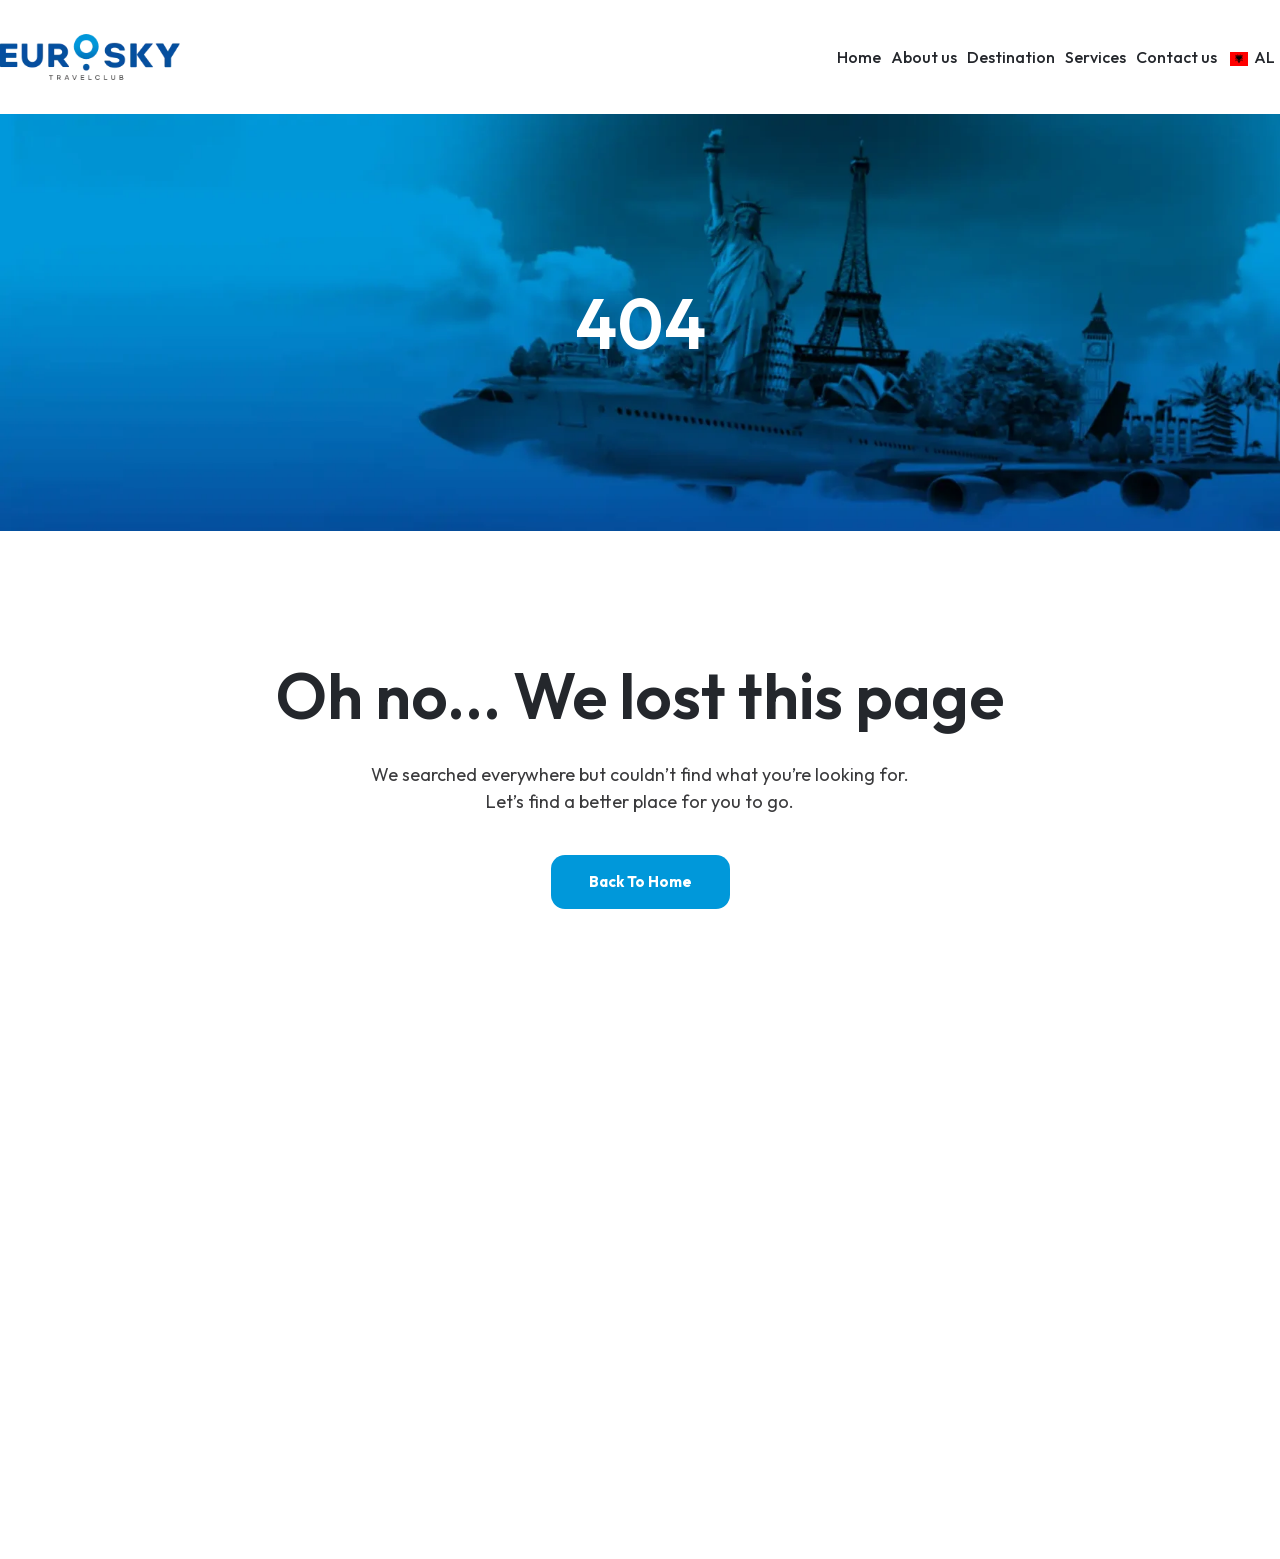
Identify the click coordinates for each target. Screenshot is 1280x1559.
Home (859, 57)
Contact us (1176, 57)
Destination (1011, 57)
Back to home (640, 881)
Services (1095, 57)
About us (924, 57)
